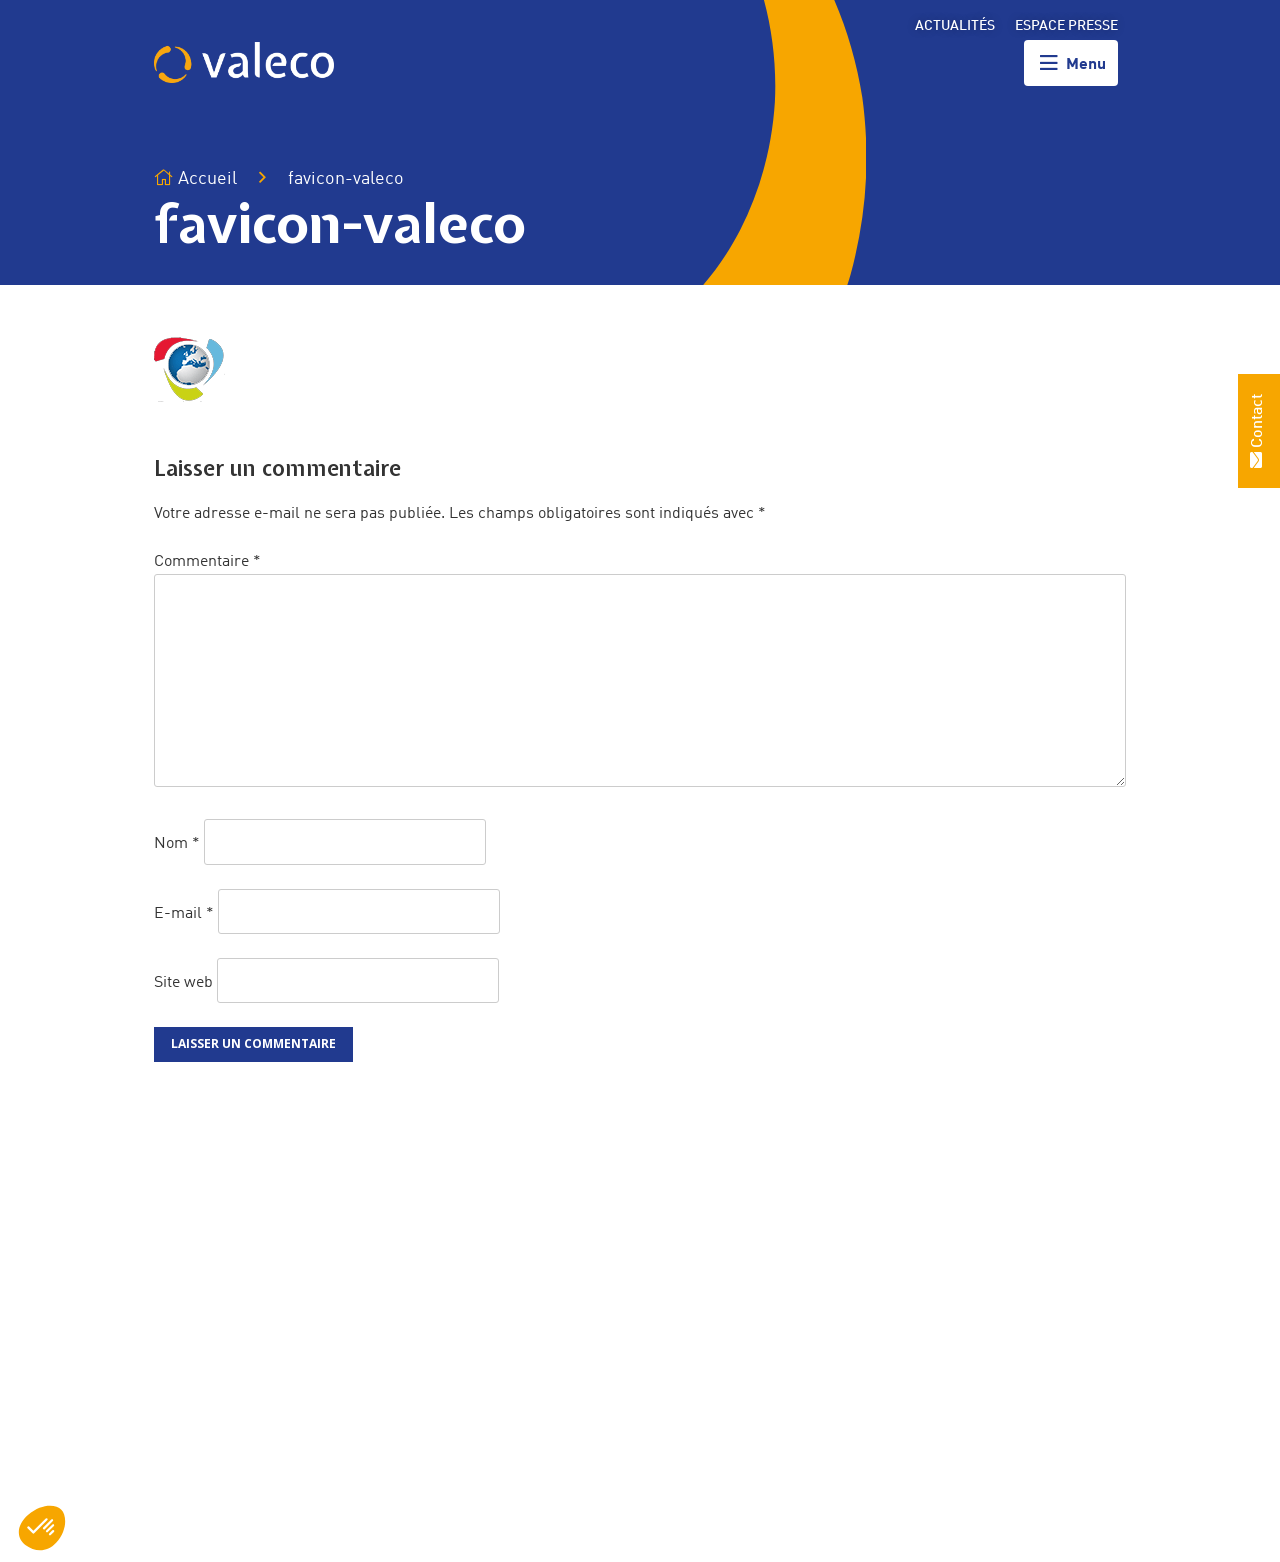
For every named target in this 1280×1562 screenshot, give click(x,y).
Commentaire (207, 562)
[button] (42, 1528)
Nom (177, 844)
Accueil (195, 178)
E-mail (184, 913)
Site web (183, 982)
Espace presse (1066, 26)
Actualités (955, 26)
